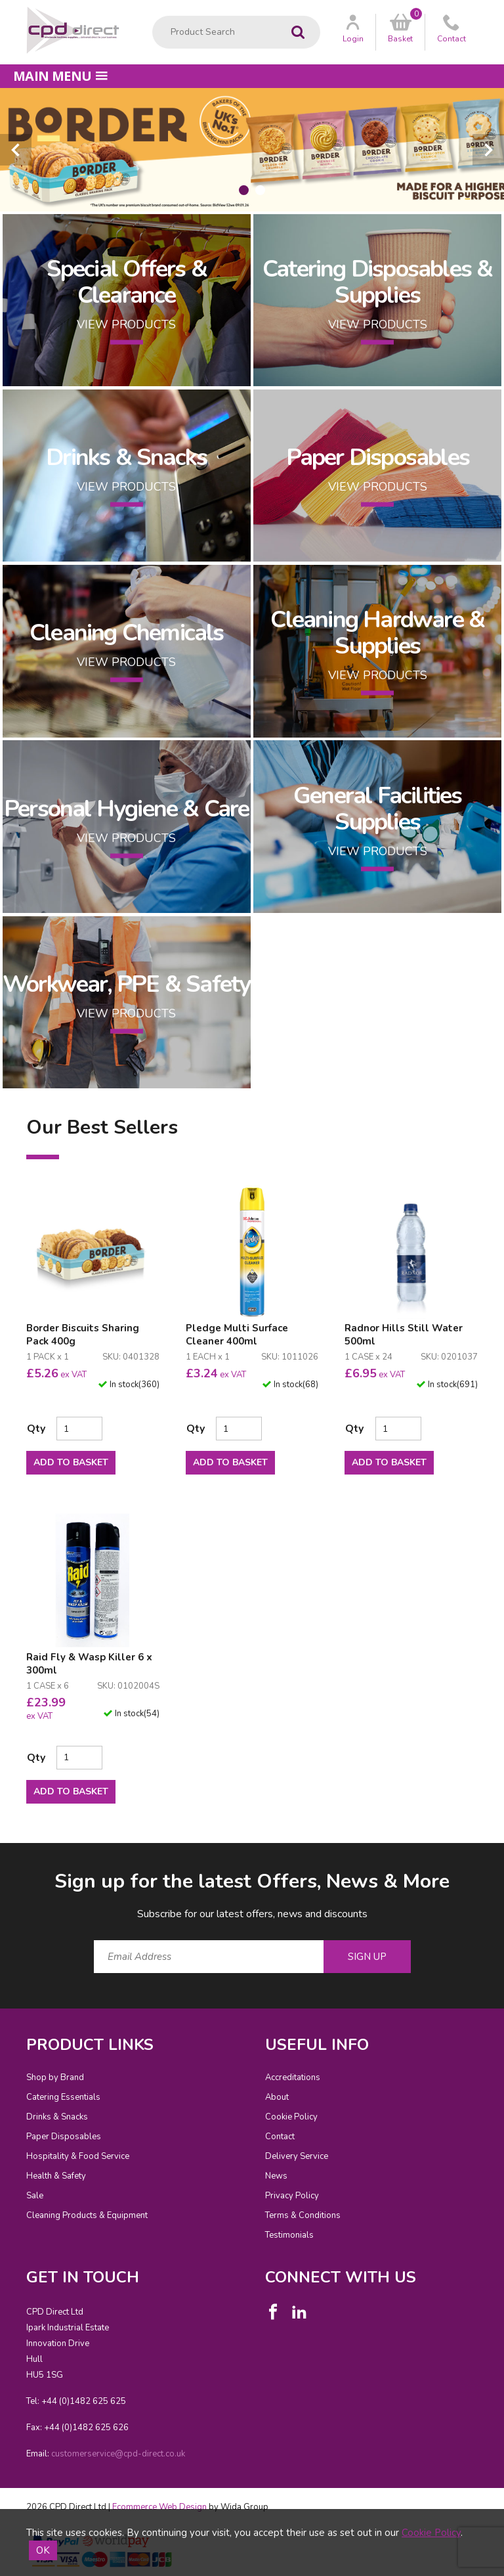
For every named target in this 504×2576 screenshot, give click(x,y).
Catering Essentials (63, 2097)
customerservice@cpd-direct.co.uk (118, 2454)
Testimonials (289, 2235)
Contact (280, 2137)
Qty (36, 1428)
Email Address (0, 1857)
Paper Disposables (63, 2137)
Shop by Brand (55, 2077)
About (277, 2097)
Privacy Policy (292, 2196)
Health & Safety (56, 2176)
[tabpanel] (252, 149)
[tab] (244, 190)
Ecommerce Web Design (159, 2507)
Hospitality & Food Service (77, 2156)
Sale (34, 2196)
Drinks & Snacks (57, 2117)
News (276, 2176)
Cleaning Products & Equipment (87, 2215)
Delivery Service (296, 2156)
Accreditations (292, 2077)
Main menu (60, 76)
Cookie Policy (291, 2117)
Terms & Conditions (303, 2215)
